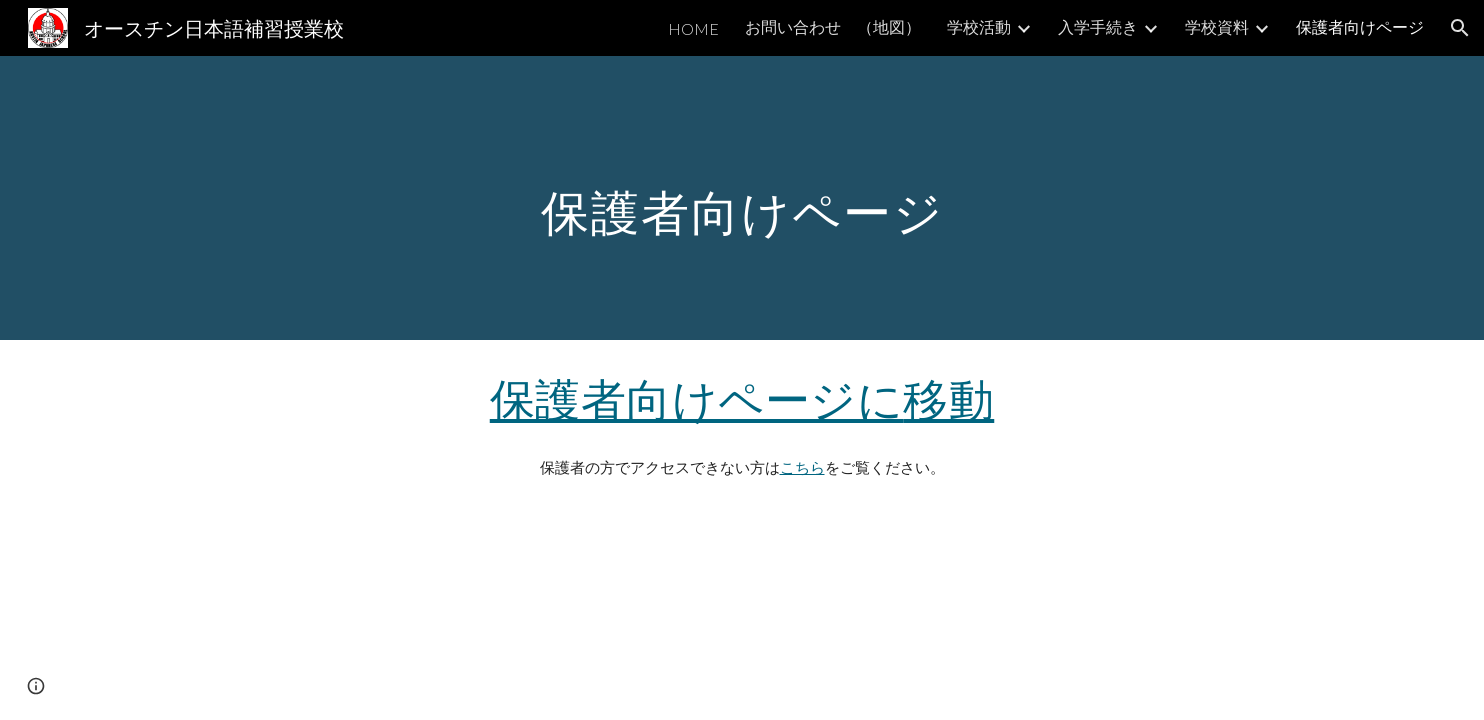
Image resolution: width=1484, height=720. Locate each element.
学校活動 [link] (979, 26)
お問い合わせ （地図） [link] (833, 26)
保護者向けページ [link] (1360, 26)
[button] (1460, 28)
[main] (742, 197)
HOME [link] (693, 28)
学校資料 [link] (1217, 26)
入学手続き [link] (1098, 26)
